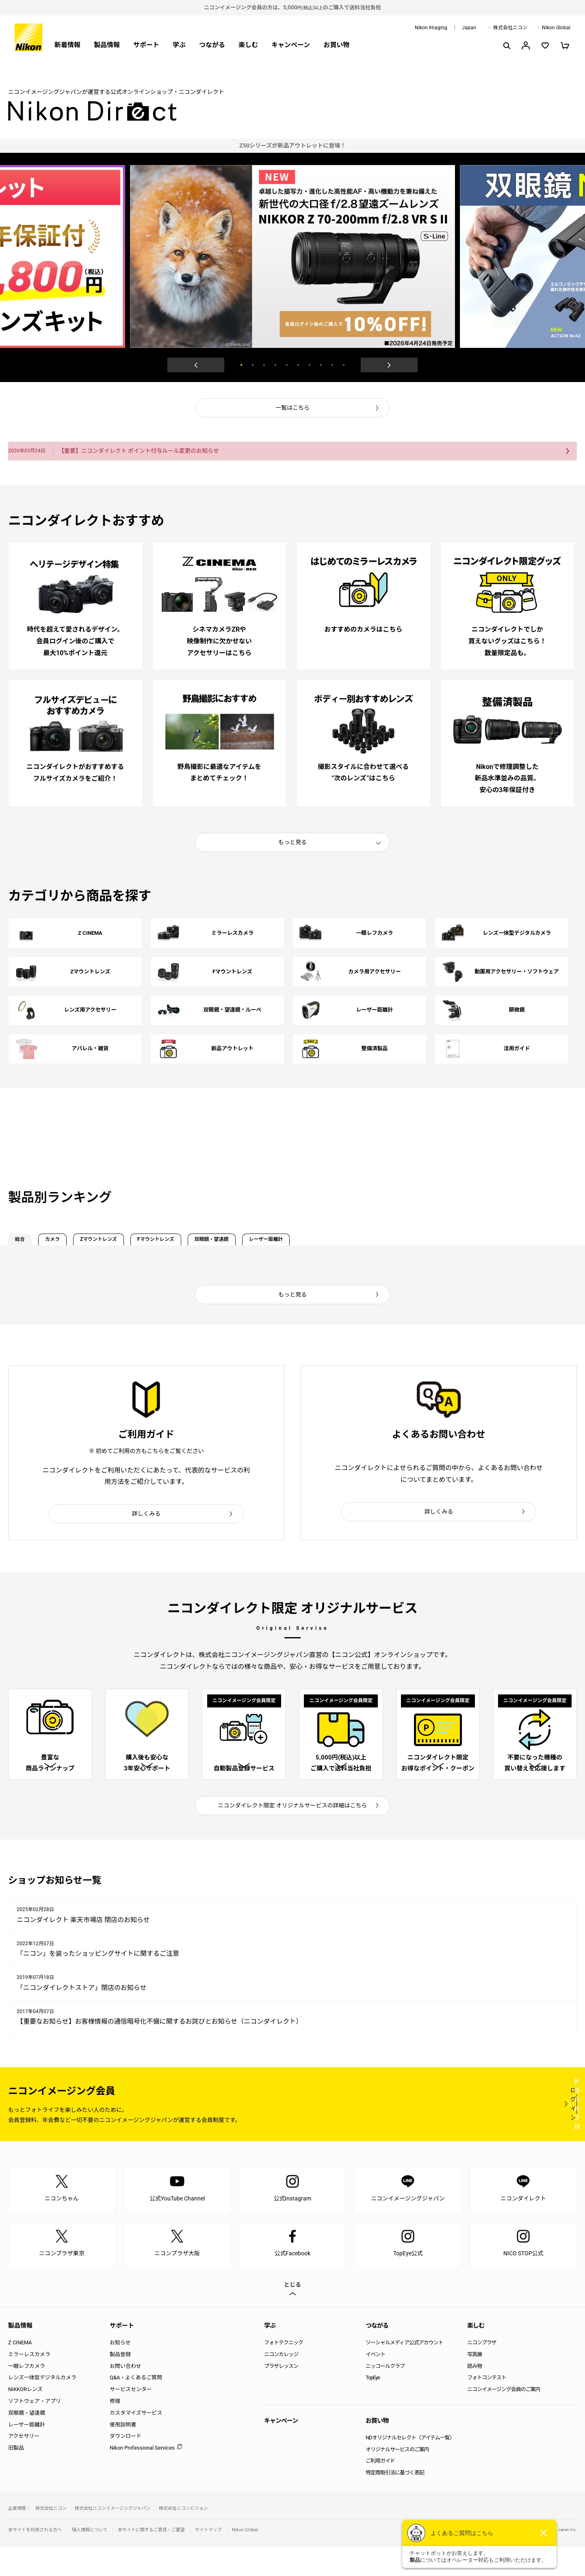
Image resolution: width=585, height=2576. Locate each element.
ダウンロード (125, 2465)
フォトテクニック (283, 2371)
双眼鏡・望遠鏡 (323, 1242)
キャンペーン (290, 45)
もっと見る (292, 838)
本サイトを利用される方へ (35, 2558)
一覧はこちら (292, 407)
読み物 (474, 2395)
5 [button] (287, 365)
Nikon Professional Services (142, 2477)
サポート (146, 45)
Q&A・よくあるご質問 (136, 2407)
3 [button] (264, 365)
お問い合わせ (125, 2395)
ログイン (427, 2132)
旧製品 (16, 2477)
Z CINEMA (20, 2371)
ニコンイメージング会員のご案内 (503, 2418)
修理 (115, 2430)
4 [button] (275, 365)
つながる (212, 45)
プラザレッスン (281, 2395)
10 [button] (343, 365)
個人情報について (90, 2558)
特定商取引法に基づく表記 (395, 2501)
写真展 (474, 2383)
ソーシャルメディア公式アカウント (404, 2371)
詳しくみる (146, 1520)
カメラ (82, 1242)
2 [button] (253, 365)
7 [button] (309, 365)
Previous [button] (195, 365)
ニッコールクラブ (385, 2395)
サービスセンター (131, 2418)
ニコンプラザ (481, 2371)
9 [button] (332, 365)
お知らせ (120, 2371)
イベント (375, 2383)
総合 (29, 1242)
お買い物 (336, 45)
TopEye (373, 2407)
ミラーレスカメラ (29, 2383)
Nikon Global (556, 27)
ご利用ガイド (380, 2490)
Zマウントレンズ (153, 1242)
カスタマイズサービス (136, 2442)
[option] (292, 146)
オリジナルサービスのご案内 (397, 2478)
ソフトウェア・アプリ (34, 2430)
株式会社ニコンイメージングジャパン (113, 2537)
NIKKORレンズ (25, 2418)
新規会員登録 (528, 2132)
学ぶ (179, 45)
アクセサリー (23, 2465)
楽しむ (248, 45)
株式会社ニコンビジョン (183, 2537)
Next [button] (389, 365)
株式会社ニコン (510, 27)
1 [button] (241, 365)
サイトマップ (208, 2558)
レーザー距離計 (405, 1242)
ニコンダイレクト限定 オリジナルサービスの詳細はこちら (292, 1834)
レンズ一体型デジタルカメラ (42, 2407)
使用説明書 (123, 2453)
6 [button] (298, 365)
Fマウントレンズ (239, 1242)
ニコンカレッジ (281, 2383)
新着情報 (67, 45)
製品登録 (120, 2383)
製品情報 (107, 45)
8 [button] (321, 365)
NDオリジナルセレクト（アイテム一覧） (410, 2466)
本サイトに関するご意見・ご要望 (151, 2558)
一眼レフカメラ (26, 2395)
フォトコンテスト (486, 2407)
